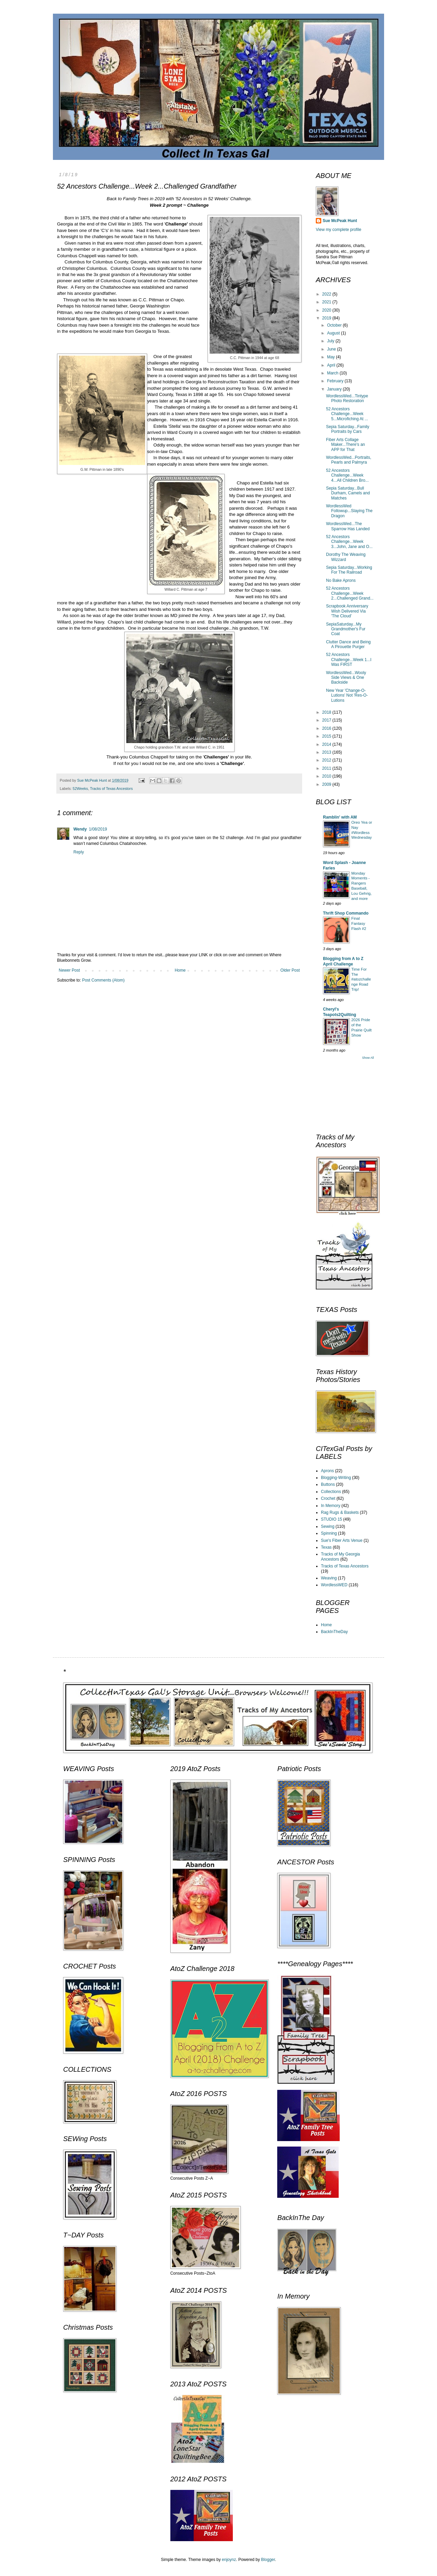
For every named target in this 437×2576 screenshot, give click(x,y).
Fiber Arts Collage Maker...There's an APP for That (345, 444)
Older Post (290, 970)
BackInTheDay (334, 1631)
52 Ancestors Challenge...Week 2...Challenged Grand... (349, 593)
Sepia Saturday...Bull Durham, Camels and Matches (348, 493)
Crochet (328, 1498)
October (335, 325)
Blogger (268, 2559)
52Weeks (80, 788)
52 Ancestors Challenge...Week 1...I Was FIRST (348, 659)
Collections (331, 1491)
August (334, 333)
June (332, 349)
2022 (327, 294)
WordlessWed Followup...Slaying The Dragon (349, 511)
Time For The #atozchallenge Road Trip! (361, 979)
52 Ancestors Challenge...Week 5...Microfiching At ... (347, 414)
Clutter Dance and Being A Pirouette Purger (348, 644)
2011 (327, 768)
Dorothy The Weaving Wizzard (346, 557)
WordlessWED (334, 1584)
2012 (327, 760)
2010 (327, 776)
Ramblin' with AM (340, 817)
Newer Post (69, 970)
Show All (368, 1057)
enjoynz (229, 2559)
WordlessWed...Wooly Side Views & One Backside (346, 677)
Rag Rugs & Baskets (340, 1512)
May (331, 357)
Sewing (327, 1526)
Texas (326, 1547)
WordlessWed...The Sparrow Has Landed (348, 526)
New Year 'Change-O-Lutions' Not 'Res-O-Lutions (347, 695)
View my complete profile (338, 229)
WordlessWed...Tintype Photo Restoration (347, 398)
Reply (78, 852)
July (331, 341)
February (335, 381)
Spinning (329, 1533)
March (333, 373)
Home (180, 970)
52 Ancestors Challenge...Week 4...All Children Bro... (347, 475)
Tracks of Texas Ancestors (111, 788)
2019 (327, 318)
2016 (327, 728)
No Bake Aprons (341, 580)
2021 (327, 302)
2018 (327, 712)
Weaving (329, 1578)
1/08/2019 (98, 829)
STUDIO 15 (331, 1519)
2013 (327, 752)
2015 (327, 736)
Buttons (328, 1484)
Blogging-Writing (336, 1477)
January (335, 389)
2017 (327, 720)
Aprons (327, 1470)
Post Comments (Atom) (103, 980)
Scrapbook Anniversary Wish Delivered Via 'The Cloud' (347, 611)
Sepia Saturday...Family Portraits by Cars (347, 429)
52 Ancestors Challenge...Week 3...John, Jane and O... (349, 541)
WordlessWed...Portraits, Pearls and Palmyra (348, 460)
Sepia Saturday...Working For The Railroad (349, 570)
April (331, 365)
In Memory (330, 1505)
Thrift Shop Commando (345, 913)
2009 (327, 784)
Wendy (80, 829)
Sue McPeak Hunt (340, 220)
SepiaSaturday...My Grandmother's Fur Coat (345, 629)
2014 (327, 744)
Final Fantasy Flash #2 (358, 923)
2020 (327, 310)
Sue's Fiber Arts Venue (342, 1540)
